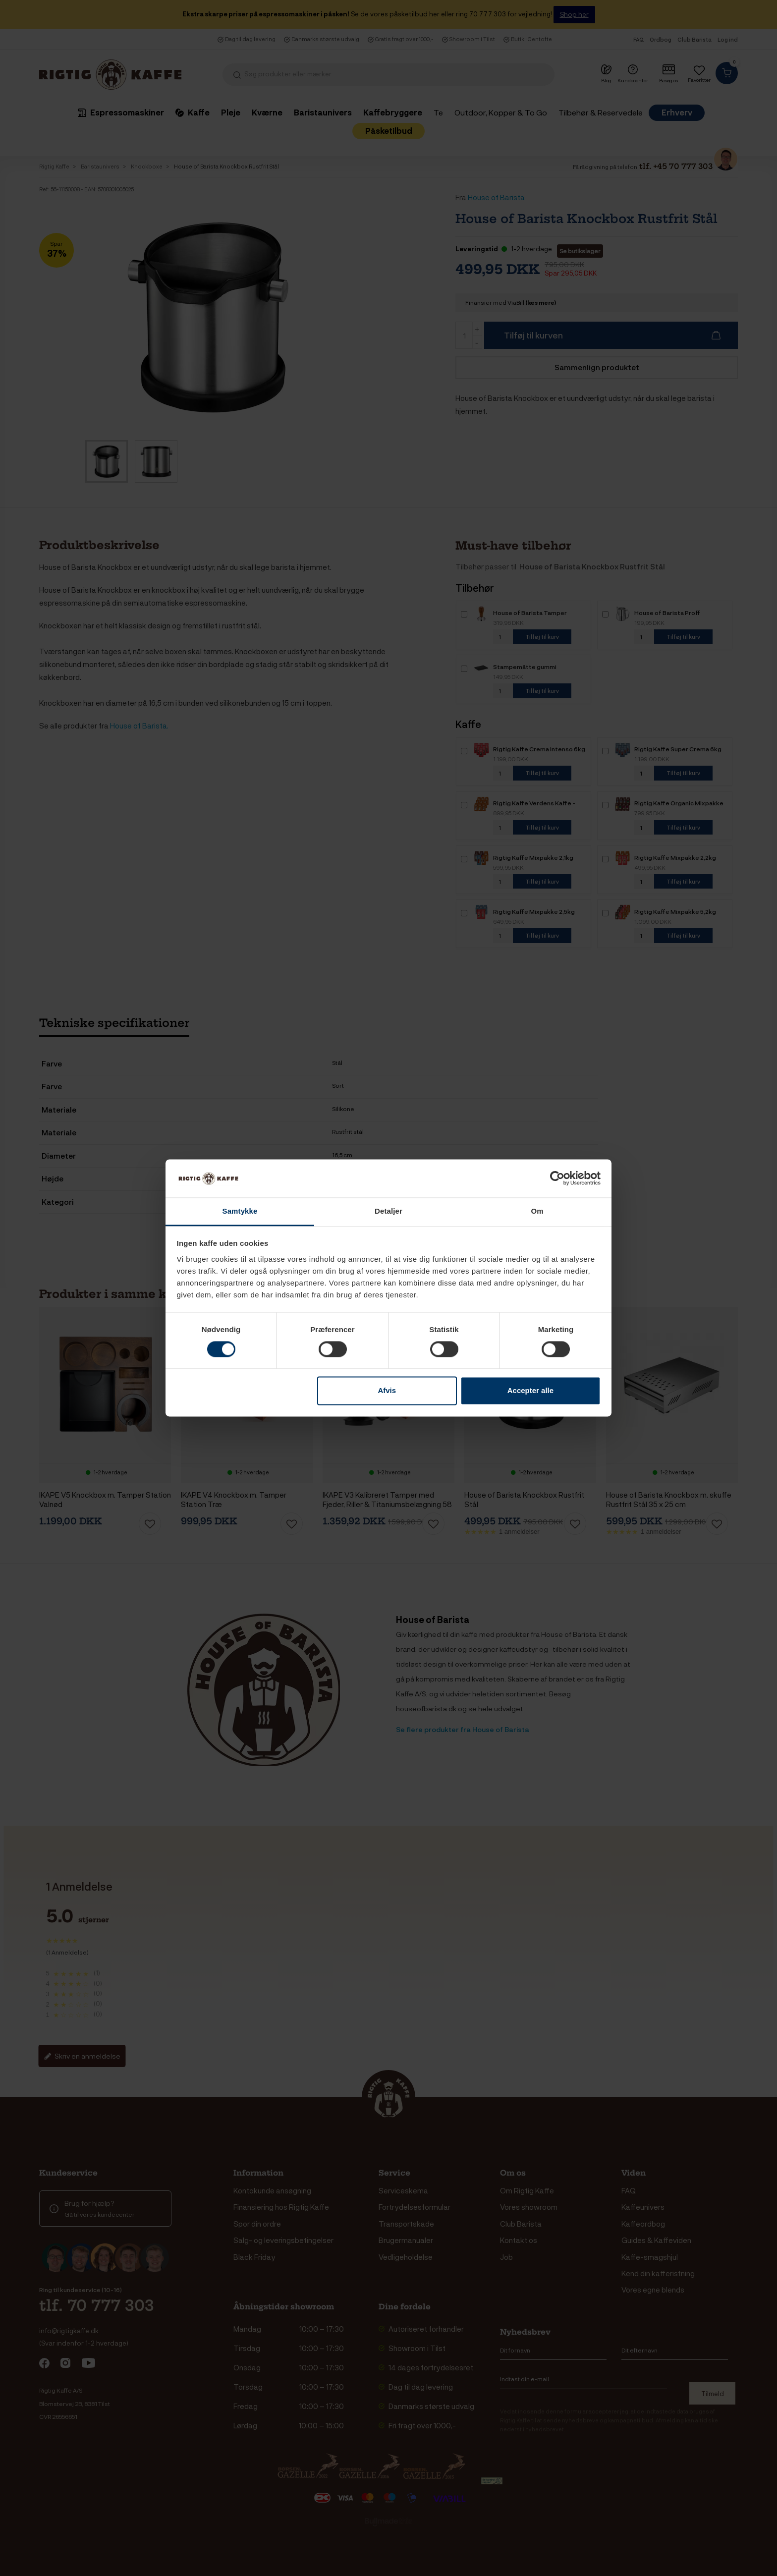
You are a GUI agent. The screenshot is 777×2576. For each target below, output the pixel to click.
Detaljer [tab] (388, 1211)
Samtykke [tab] (240, 1211)
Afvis (387, 1390)
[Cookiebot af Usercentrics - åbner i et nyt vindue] (557, 1178)
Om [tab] (537, 1211)
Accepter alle (530, 1390)
